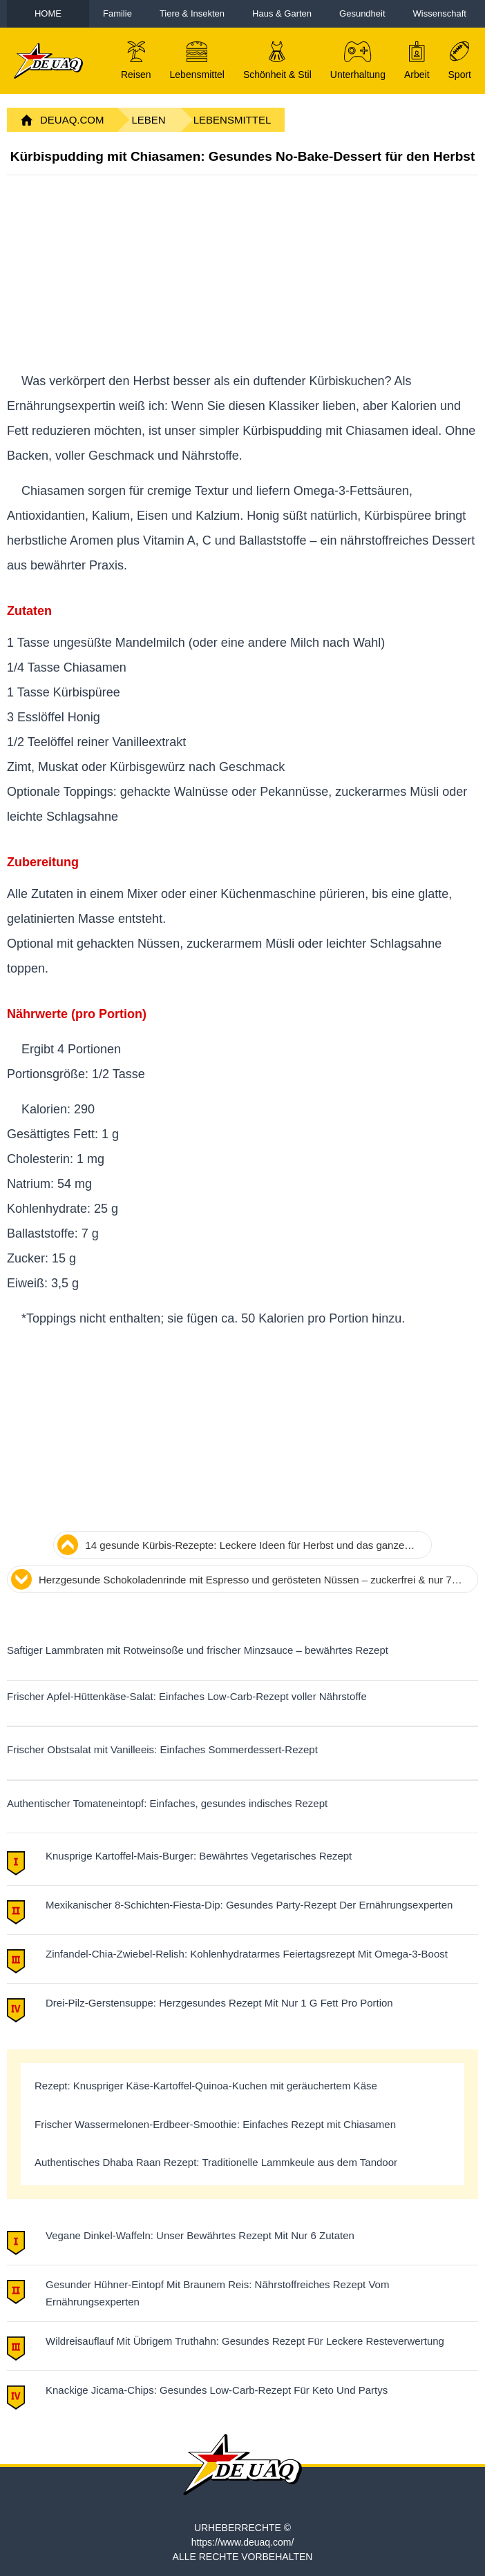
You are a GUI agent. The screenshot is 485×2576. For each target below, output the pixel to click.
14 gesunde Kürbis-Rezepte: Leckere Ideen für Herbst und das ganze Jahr (244, 1546)
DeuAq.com (72, 120)
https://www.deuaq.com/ (242, 2542)
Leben (149, 120)
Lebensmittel (232, 120)
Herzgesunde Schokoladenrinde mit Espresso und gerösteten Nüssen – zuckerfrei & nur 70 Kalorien (248, 1581)
